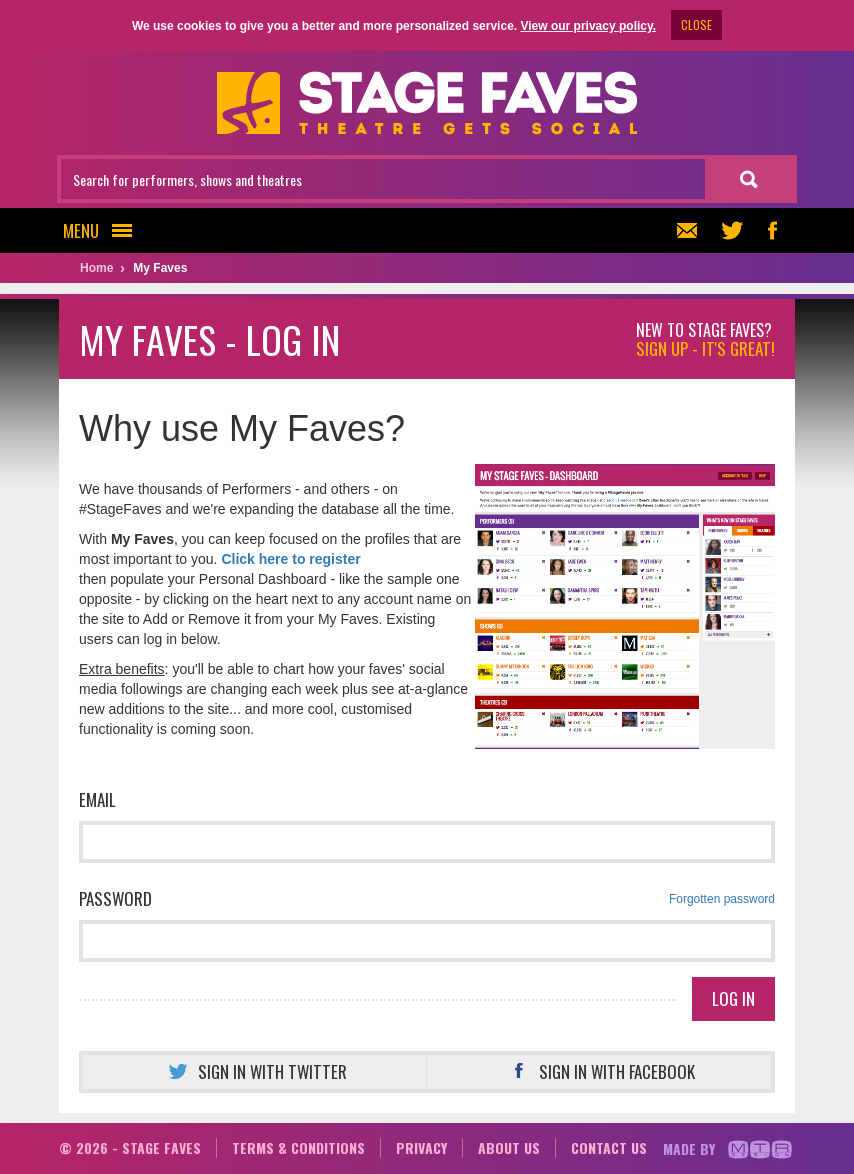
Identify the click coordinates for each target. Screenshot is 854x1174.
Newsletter (684, 230)
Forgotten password (722, 899)
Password (427, 899)
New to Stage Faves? (705, 340)
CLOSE (696, 24)
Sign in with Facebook (599, 1071)
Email (97, 799)
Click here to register (290, 559)
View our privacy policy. (588, 26)
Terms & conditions (298, 1147)
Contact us (609, 1147)
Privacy (421, 1147)
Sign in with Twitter (255, 1071)
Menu (103, 230)
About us (509, 1147)
